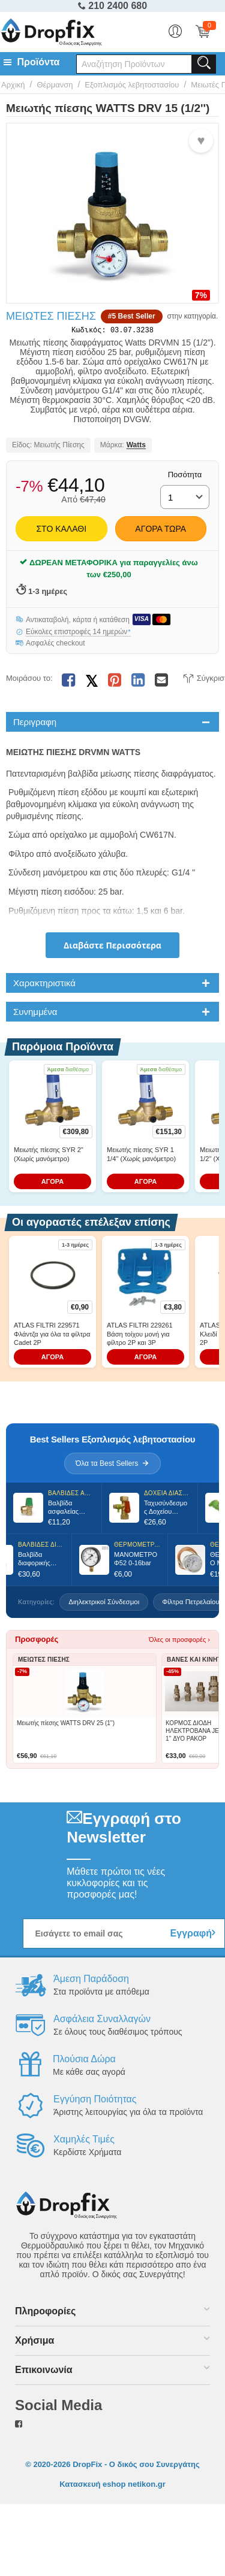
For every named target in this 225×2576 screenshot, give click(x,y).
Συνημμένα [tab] (35, 1014)
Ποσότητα (185, 476)
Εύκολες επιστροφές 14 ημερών (78, 634)
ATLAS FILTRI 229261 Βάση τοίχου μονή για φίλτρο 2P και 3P (140, 1336)
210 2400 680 (112, 6)
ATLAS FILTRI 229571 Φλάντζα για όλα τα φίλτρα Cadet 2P (52, 1336)
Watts (136, 448)
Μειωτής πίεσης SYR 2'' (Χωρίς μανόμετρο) (48, 1156)
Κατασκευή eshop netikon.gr (112, 2486)
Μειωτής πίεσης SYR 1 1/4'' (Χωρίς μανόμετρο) (141, 1156)
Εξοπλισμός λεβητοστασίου (132, 84)
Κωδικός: (88, 331)
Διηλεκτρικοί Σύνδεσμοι (103, 1604)
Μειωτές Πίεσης (51, 316)
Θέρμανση (55, 84)
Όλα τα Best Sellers (112, 1466)
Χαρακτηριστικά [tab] (44, 985)
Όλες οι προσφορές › (179, 1641)
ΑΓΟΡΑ (52, 1183)
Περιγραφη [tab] (34, 724)
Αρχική (13, 84)
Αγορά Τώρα (160, 531)
